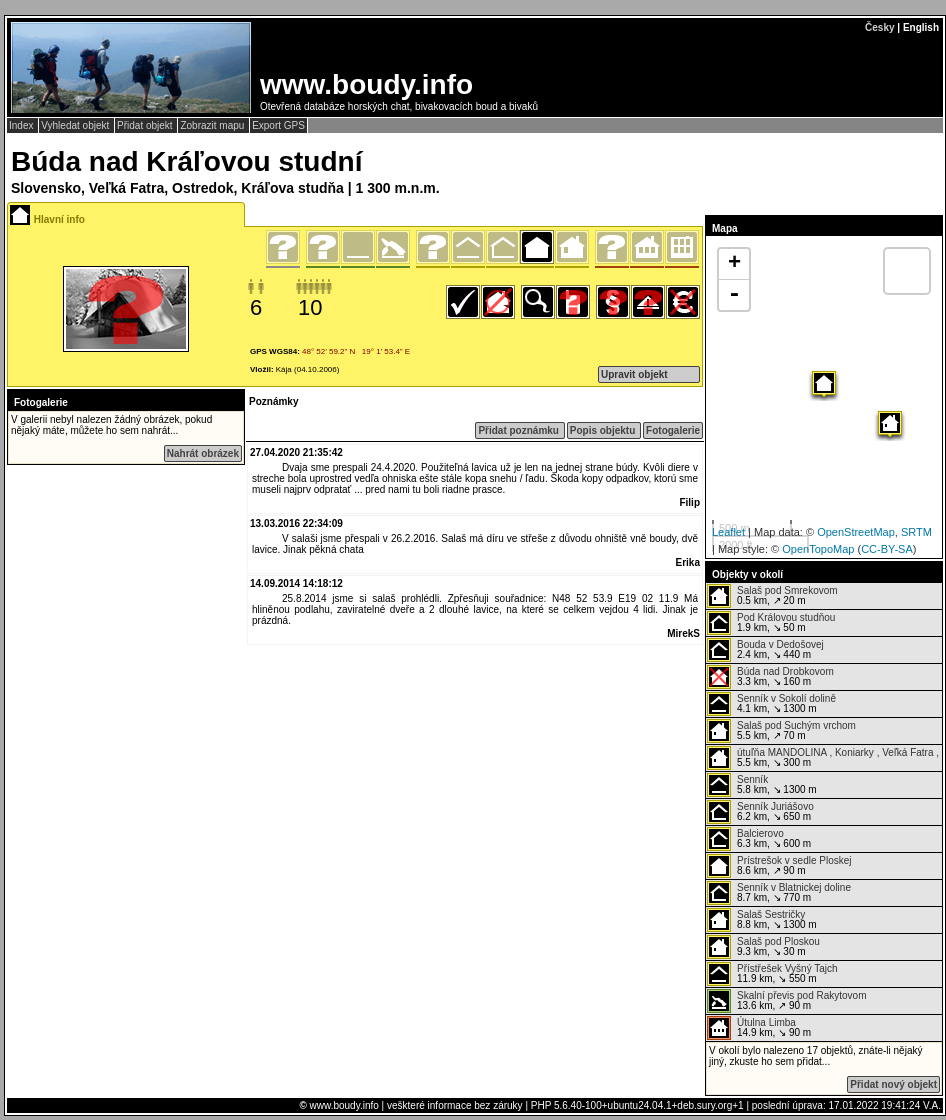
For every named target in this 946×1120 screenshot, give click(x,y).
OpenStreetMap (856, 532)
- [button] (734, 295)
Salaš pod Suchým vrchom (796, 725)
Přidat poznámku (519, 430)
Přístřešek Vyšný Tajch (787, 968)
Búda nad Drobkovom (785, 671)
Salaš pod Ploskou (778, 941)
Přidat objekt (146, 125)
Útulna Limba (766, 1022)
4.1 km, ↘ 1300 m (771, 704)
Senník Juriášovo (775, 806)
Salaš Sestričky (771, 914)
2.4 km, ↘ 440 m (765, 650)
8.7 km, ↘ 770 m (779, 893)
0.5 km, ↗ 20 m (772, 596)
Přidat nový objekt (893, 1084)
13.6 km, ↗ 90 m (787, 1001)
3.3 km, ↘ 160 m (770, 677)
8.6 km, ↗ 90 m (779, 866)
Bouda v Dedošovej (780, 644)
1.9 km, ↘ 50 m (771, 623)
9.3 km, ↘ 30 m (763, 947)
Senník (752, 779)
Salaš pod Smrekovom (787, 590)
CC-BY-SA (887, 549)
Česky (879, 27)
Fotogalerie (673, 430)
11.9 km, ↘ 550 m (772, 974)
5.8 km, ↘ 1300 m (762, 785)
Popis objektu (604, 430)
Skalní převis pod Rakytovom (802, 995)
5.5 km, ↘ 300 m (823, 758)
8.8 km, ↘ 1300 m (762, 920)
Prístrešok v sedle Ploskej (794, 860)
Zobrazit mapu (213, 125)
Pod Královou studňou (786, 617)
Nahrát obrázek (203, 453)
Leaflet (728, 532)
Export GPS (278, 125)
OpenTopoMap (818, 549)
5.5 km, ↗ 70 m (781, 731)
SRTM (916, 532)
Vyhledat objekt (76, 125)
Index (22, 125)
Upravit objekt (634, 374)
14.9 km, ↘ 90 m (759, 1028)
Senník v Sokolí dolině (786, 698)
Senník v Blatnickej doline (794, 887)
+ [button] (734, 264)
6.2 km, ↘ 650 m (760, 812)
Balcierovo (760, 833)
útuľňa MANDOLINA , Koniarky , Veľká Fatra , (838, 752)
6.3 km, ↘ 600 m (759, 839)
